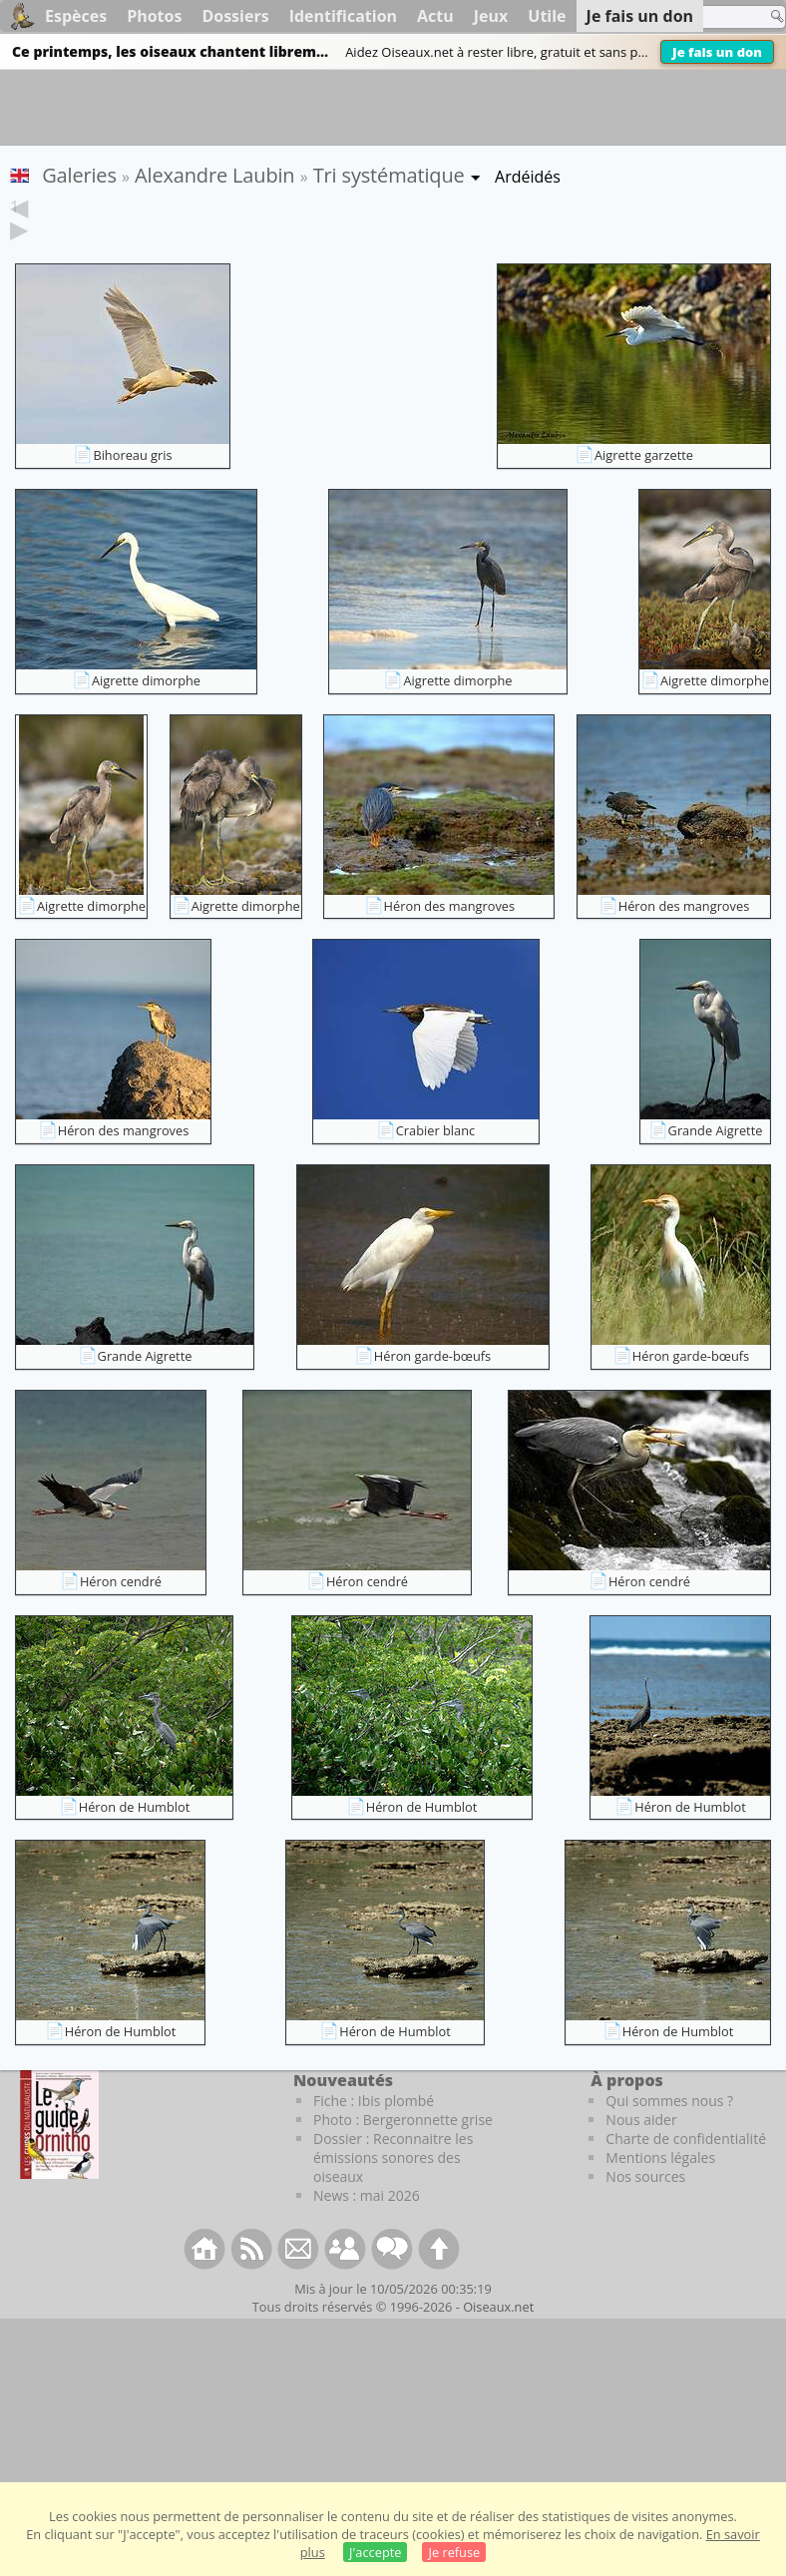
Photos (154, 16)
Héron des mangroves (450, 937)
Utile (547, 16)
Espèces (76, 16)
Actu (435, 16)
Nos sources (645, 2207)
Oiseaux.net (498, 2338)
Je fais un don (717, 52)
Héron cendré (121, 1612)
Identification (343, 16)
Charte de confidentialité (685, 2169)
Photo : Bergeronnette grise (403, 2150)
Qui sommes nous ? (669, 2131)
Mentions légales (660, 2188)
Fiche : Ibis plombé (373, 2131)
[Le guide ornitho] (59, 2155)
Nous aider (640, 2150)
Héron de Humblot (135, 1838)
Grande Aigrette (715, 1161)
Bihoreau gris (132, 486)
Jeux (491, 16)
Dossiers (234, 16)
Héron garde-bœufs (432, 1387)
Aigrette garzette (643, 486)
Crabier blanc (435, 1161)
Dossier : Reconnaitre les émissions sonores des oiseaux (393, 2188)
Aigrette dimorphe (146, 711)
